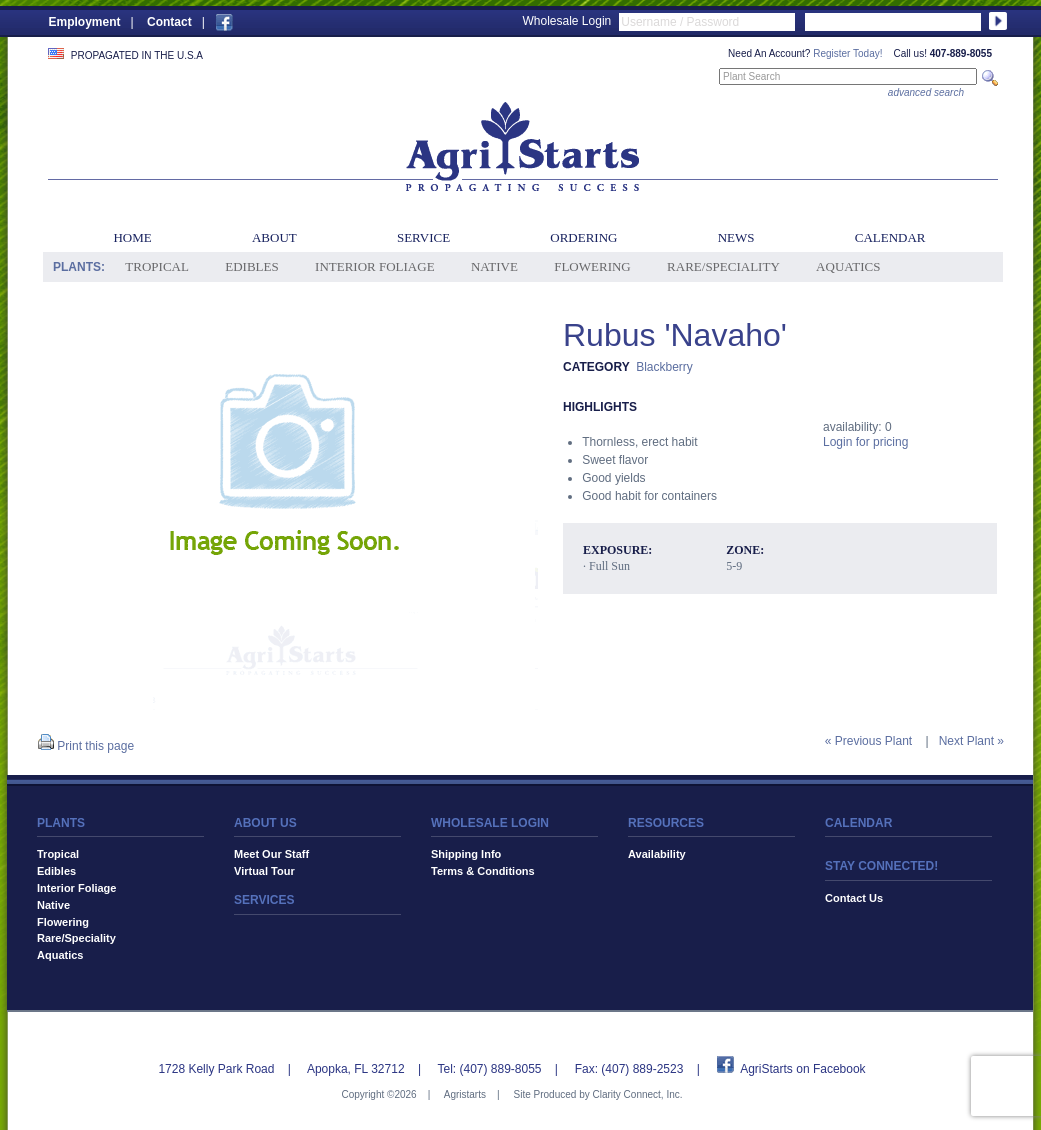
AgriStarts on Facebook (802, 1069)
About (274, 237)
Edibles (251, 266)
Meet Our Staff (271, 854)
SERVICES (264, 900)
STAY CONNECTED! (881, 866)
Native (494, 266)
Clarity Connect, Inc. (637, 1094)
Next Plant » (971, 741)
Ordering (583, 237)
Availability (657, 854)
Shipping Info (466, 854)
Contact (169, 22)
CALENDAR (858, 823)
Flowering (592, 266)
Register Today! (847, 53)
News (736, 237)
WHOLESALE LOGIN (490, 823)
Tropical (157, 266)
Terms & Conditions (483, 871)
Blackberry (664, 367)
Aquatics (848, 266)
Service (423, 237)
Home (132, 237)
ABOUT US (265, 823)
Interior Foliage (375, 266)
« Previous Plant (868, 741)
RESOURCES (666, 823)
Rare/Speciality (723, 266)
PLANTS (61, 823)
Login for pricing (865, 442)
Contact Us (854, 898)
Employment (85, 22)
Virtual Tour (264, 871)
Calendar (890, 237)
